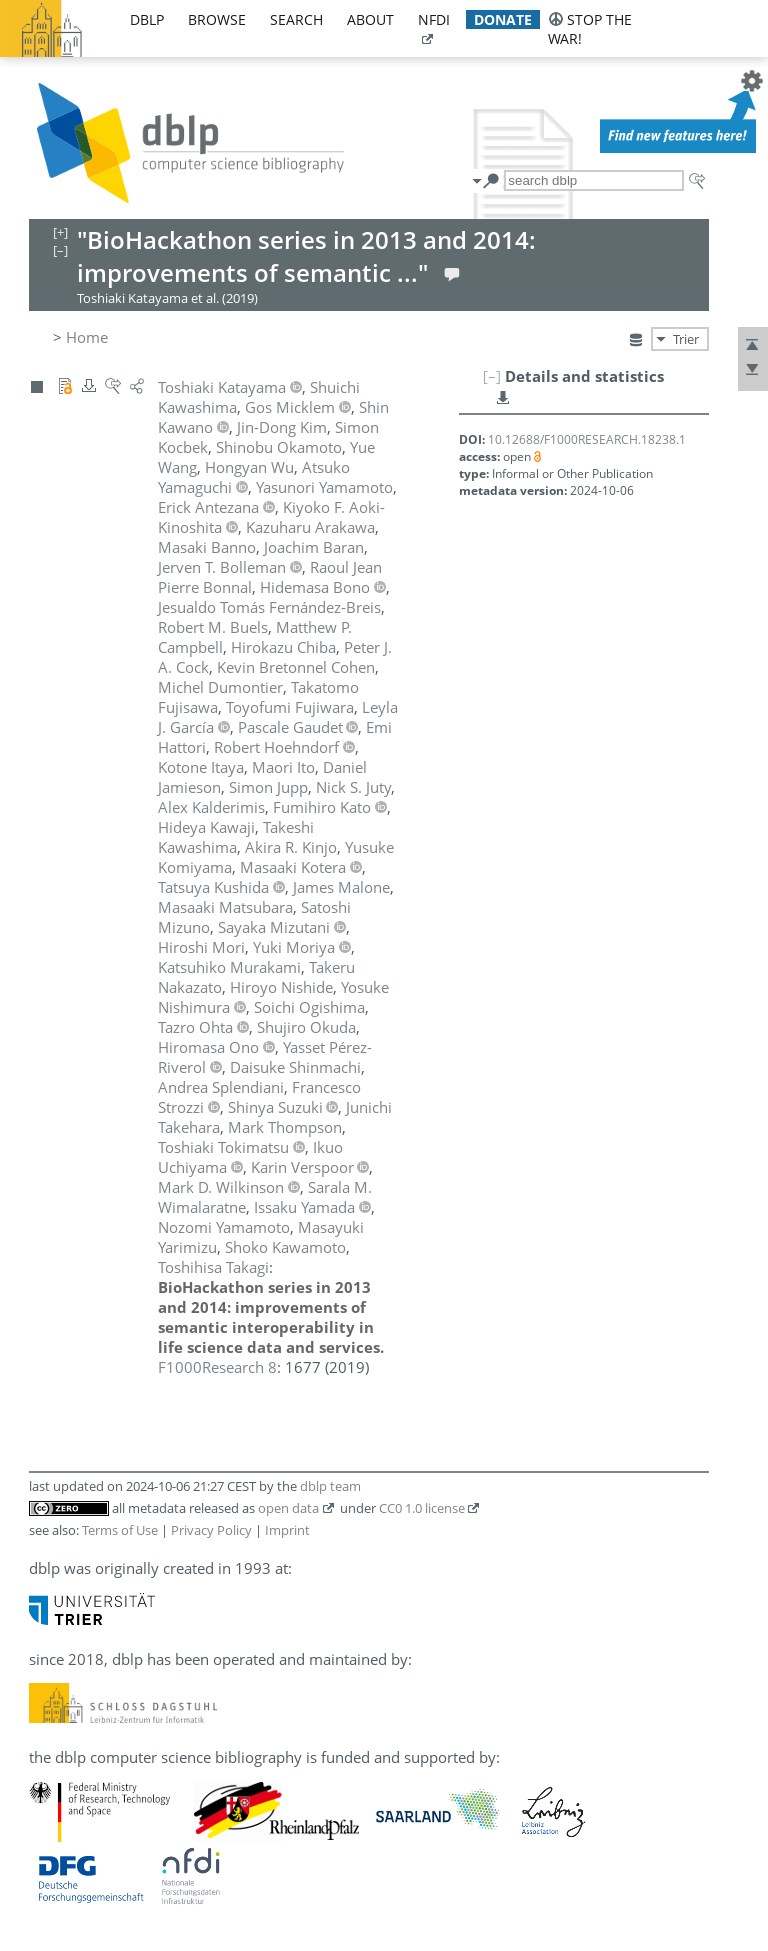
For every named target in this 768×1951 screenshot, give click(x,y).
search (296, 19)
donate (503, 19)
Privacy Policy (211, 1530)
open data (288, 1508)
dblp (147, 19)
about (370, 19)
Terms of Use (120, 1530)
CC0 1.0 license (422, 1508)
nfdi (434, 19)
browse (217, 19)
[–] (492, 376)
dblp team (330, 1486)
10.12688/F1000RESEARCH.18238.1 (587, 439)
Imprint (287, 1530)
